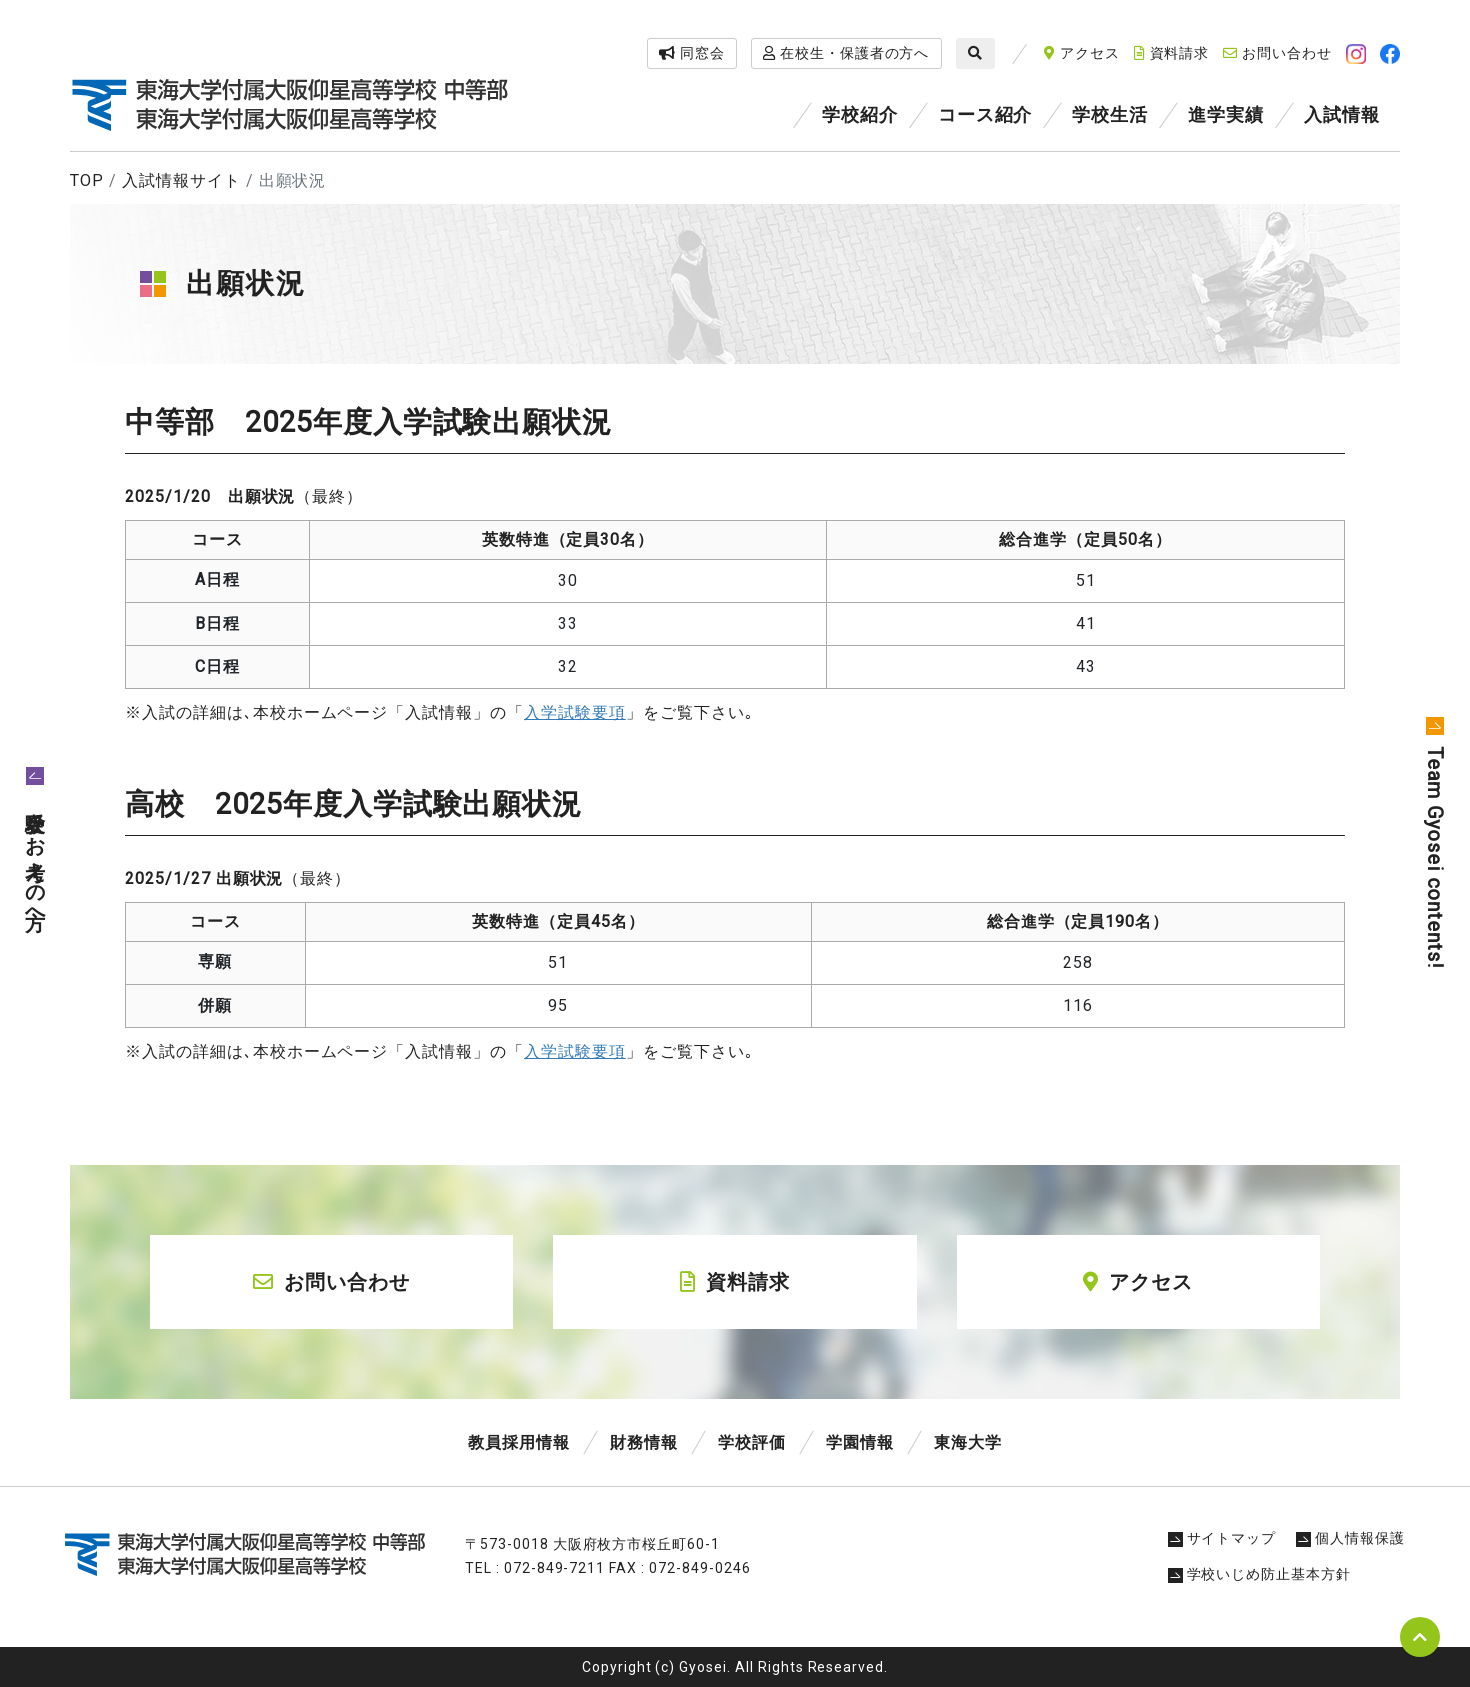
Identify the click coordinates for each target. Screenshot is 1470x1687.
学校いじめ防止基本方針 (1260, 1574)
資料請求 (1172, 53)
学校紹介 (860, 114)
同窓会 (692, 53)
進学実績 (1226, 114)
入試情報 (1342, 114)
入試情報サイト (181, 180)
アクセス (1082, 53)
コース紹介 (985, 114)
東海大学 (968, 1442)
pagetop (1420, 1637)
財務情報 (644, 1442)
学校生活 (1110, 114)
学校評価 (752, 1442)
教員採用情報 (519, 1442)
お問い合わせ (1277, 53)
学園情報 (860, 1442)
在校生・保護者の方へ (846, 53)
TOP (87, 180)
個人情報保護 (1350, 1538)
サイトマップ (1222, 1538)
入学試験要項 (575, 1051)
